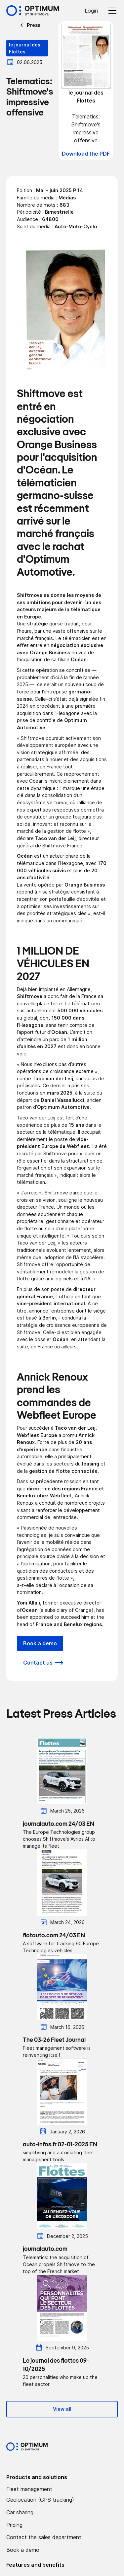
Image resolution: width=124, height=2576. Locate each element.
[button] (111, 11)
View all (62, 2409)
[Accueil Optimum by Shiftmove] (32, 10)
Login (91, 10)
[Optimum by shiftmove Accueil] (27, 2446)
